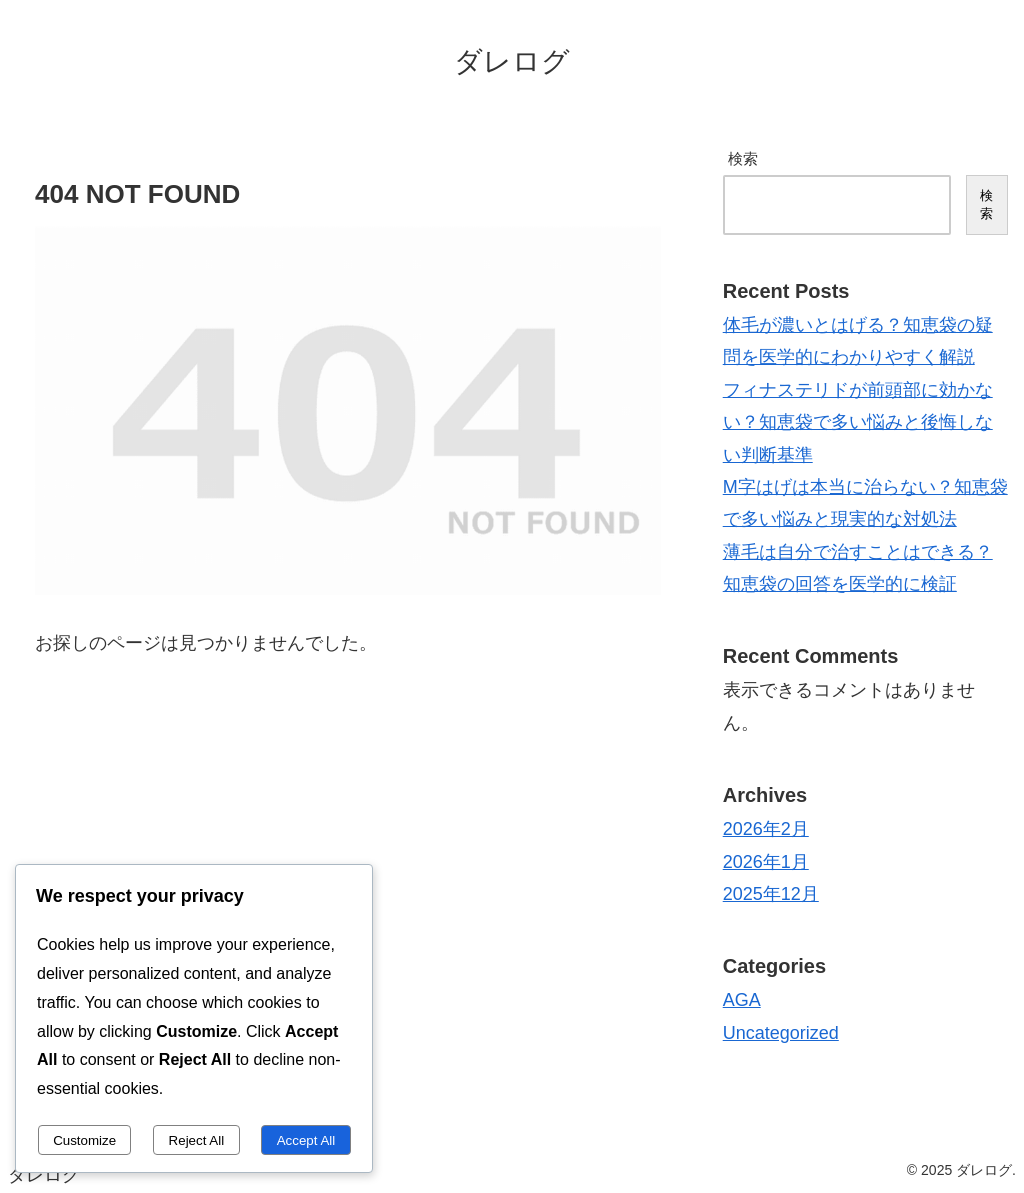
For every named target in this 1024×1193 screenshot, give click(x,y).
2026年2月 (766, 829)
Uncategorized (781, 1033)
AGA (742, 1000)
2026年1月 (766, 862)
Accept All (306, 1140)
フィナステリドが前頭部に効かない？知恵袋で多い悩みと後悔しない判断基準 (858, 422)
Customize (84, 1140)
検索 (743, 158)
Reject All (197, 1140)
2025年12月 (771, 894)
